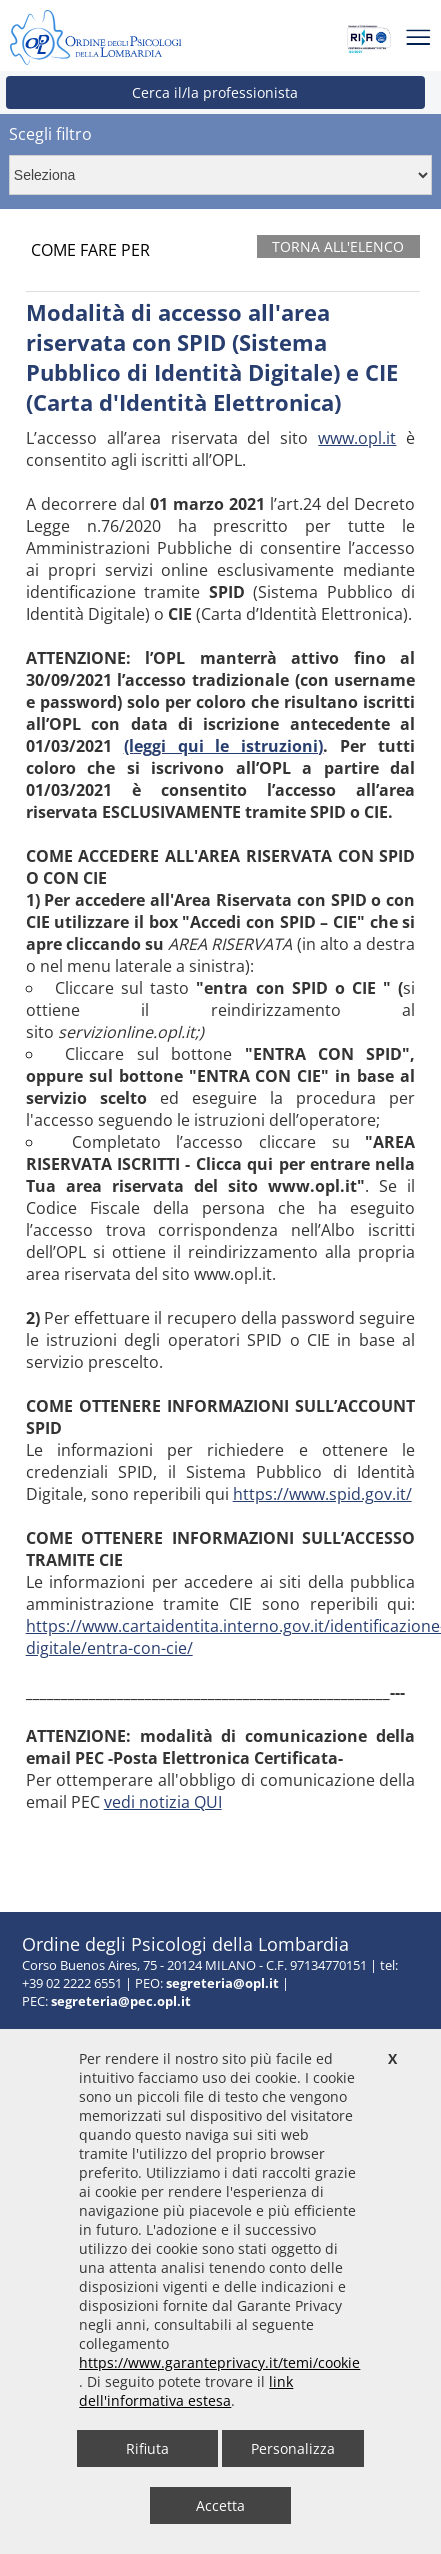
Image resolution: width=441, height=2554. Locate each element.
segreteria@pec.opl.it (121, 2001)
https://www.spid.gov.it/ (322, 1494)
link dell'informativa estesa (186, 2391)
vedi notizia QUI (163, 1802)
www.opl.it (357, 438)
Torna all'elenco (338, 246)
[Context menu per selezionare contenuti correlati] (220, 175)
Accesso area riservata (90, 1843)
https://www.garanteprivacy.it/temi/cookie (219, 2362)
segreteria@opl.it (222, 1983)
